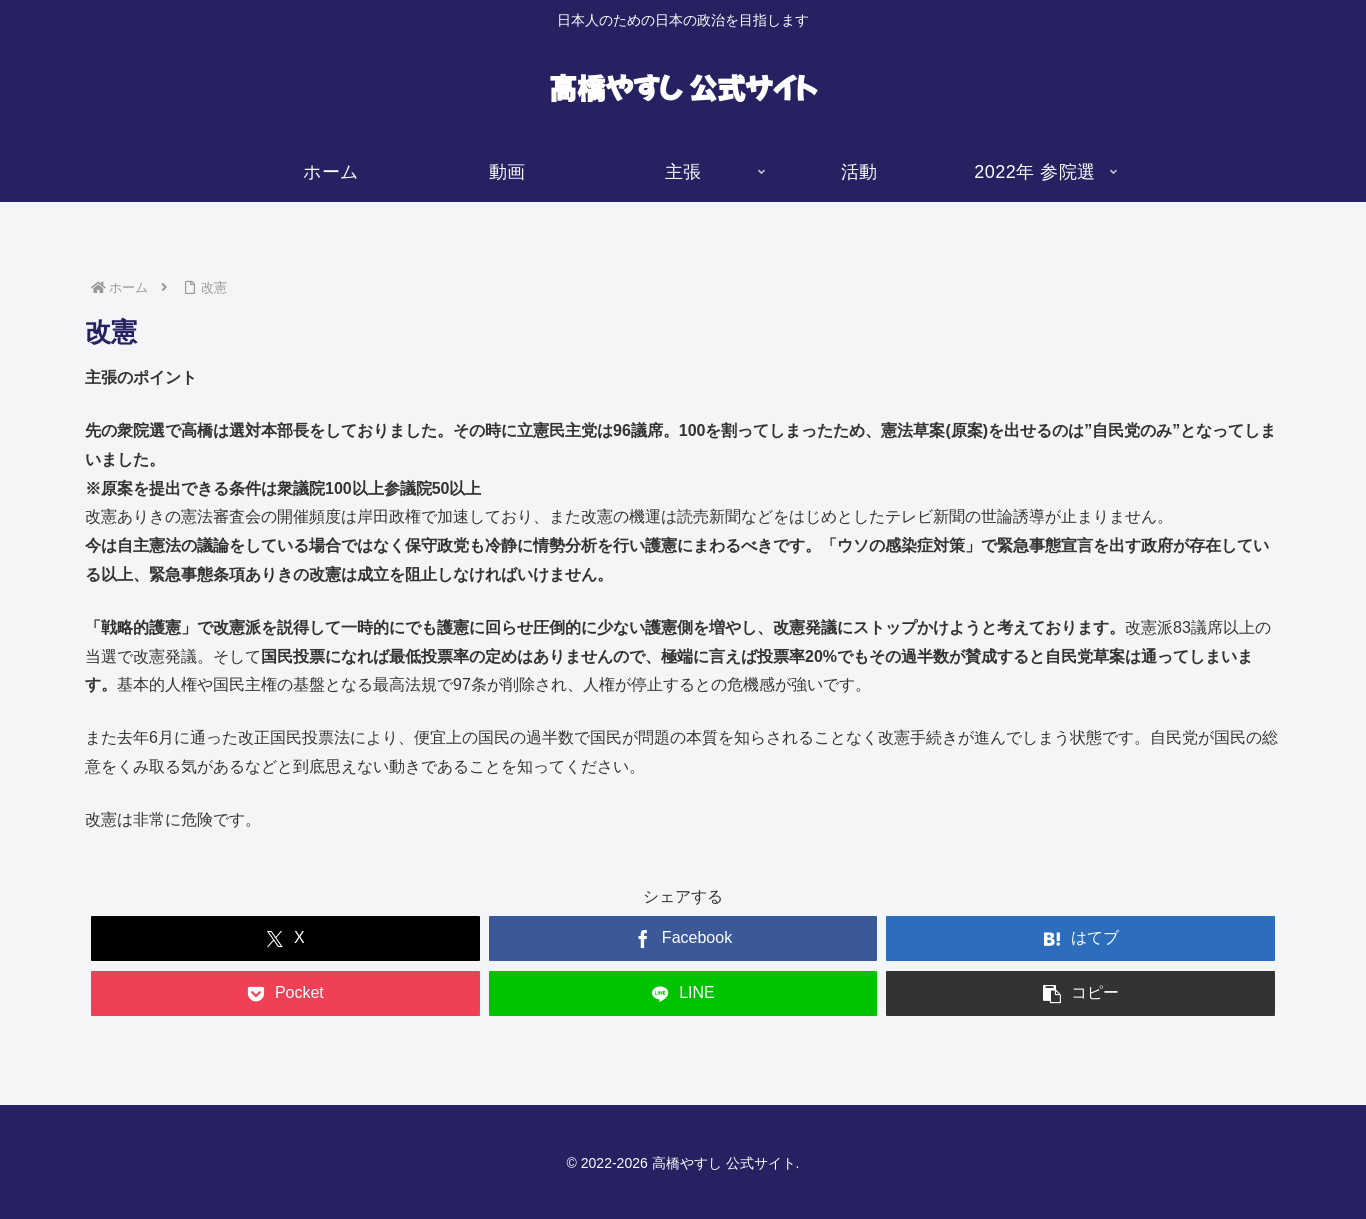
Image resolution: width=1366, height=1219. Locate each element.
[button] (1080, 993)
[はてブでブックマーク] (1080, 938)
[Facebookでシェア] (683, 938)
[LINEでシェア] (683, 993)
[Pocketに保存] (285, 993)
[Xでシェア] (285, 938)
